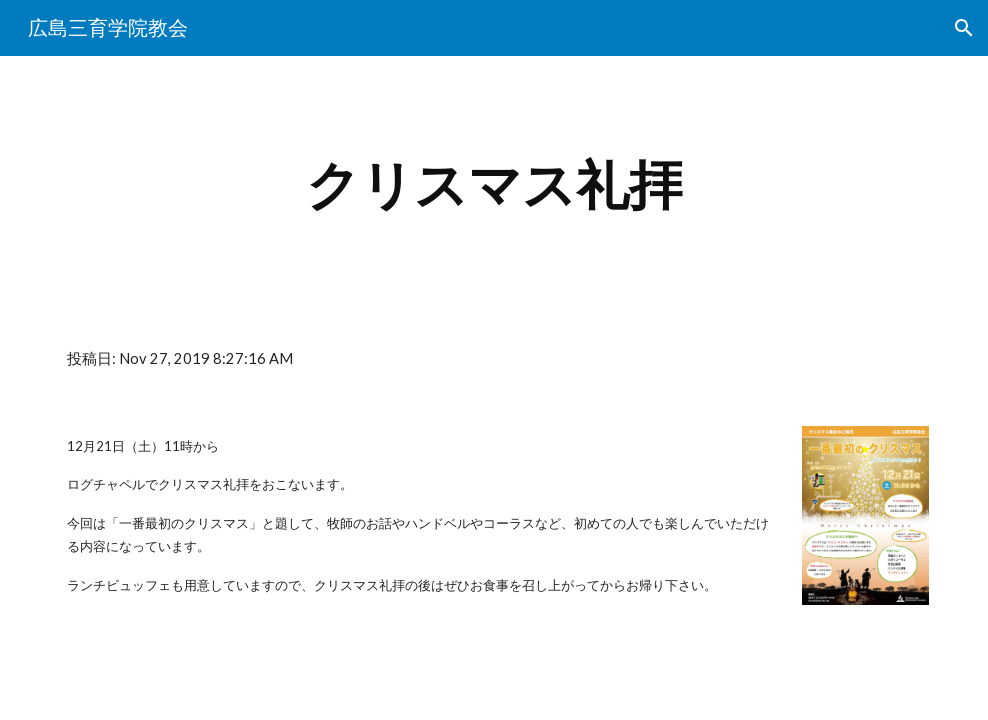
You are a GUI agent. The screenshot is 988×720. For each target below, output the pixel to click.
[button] (964, 28)
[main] (494, 185)
